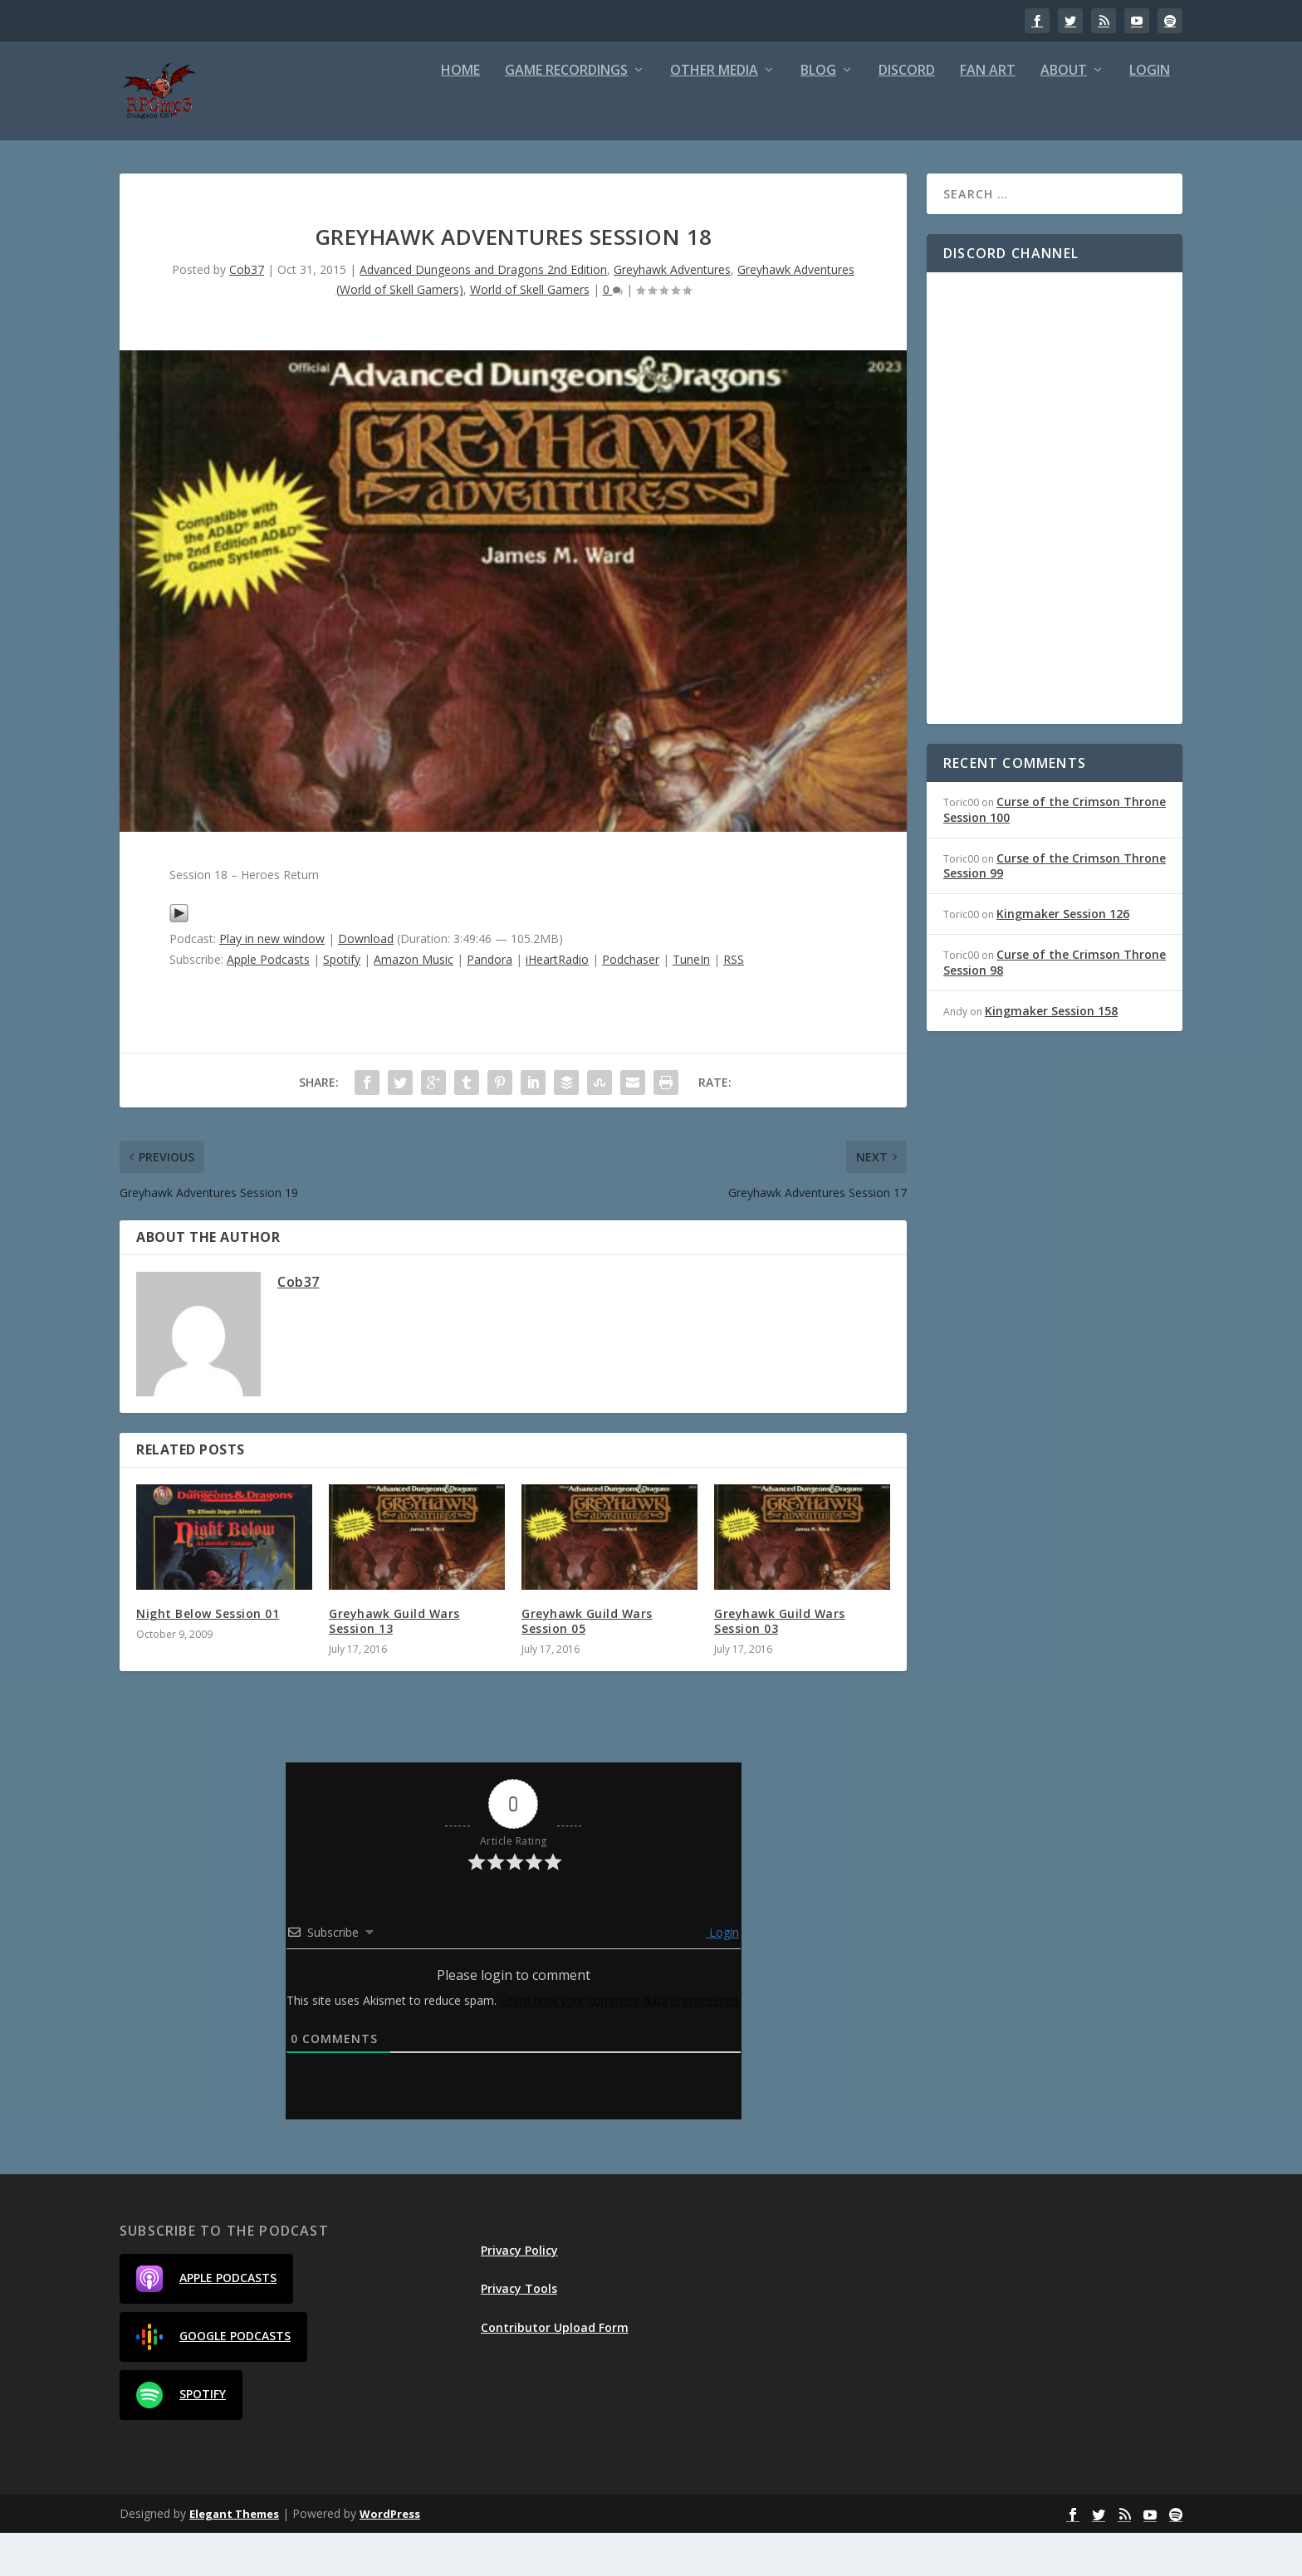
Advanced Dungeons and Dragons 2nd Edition (483, 312)
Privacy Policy (519, 2293)
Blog (818, 114)
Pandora (489, 1002)
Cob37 (246, 312)
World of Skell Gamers (530, 332)
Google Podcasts (213, 2380)
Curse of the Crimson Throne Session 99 (1054, 908)
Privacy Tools (519, 2331)
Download (366, 982)
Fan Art (988, 114)
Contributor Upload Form (555, 2370)
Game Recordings (566, 114)
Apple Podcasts (268, 1002)
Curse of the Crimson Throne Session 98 (1054, 1005)
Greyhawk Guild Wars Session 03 (779, 1664)
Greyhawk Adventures (672, 312)
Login (1149, 114)
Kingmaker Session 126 (1062, 957)
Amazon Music (413, 1002)
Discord (907, 114)
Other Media (714, 114)
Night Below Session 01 (207, 1656)
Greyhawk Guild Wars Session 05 (587, 1664)
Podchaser (630, 1002)
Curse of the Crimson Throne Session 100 (1054, 852)
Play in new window (272, 982)
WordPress (390, 2556)
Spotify (341, 1002)
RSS (733, 1002)
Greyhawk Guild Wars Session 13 (394, 1664)
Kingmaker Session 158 (1051, 1054)
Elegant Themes (234, 2556)
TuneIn (691, 1002)
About (1063, 114)
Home (460, 114)
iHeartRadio (557, 1002)
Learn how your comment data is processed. (620, 2043)
